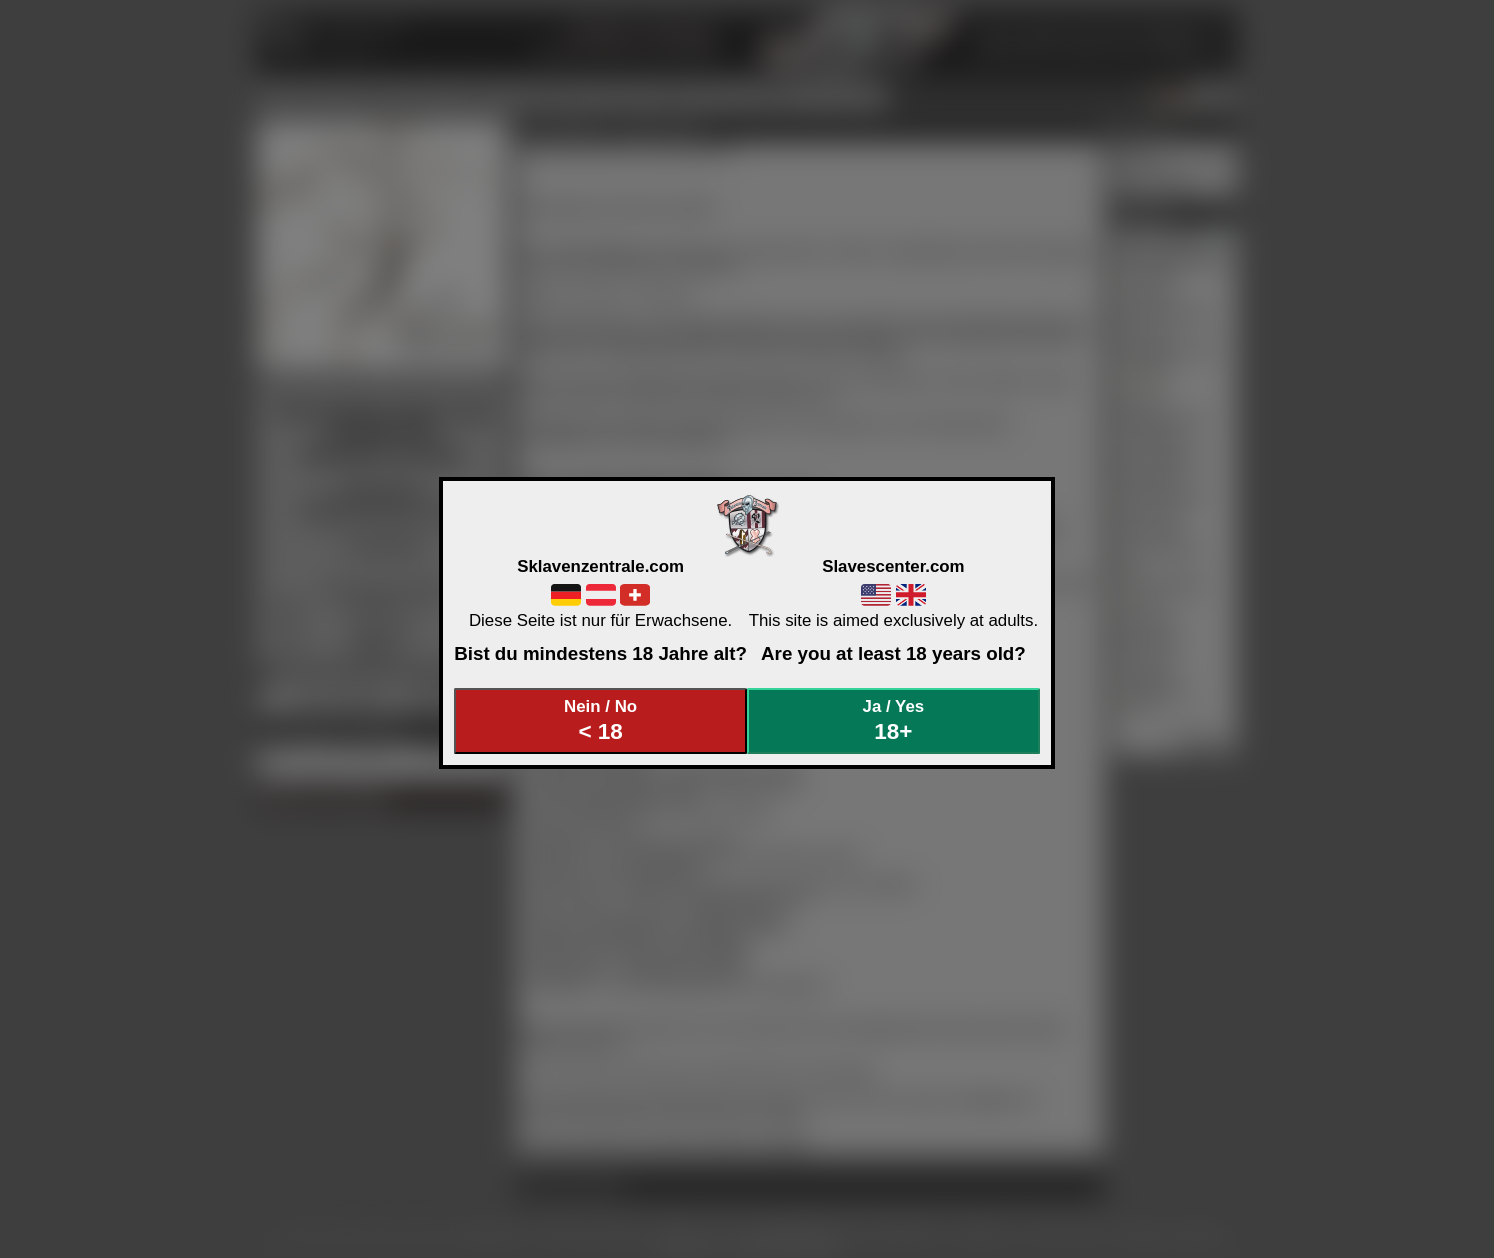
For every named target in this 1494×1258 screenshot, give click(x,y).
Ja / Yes (894, 720)
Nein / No (601, 720)
